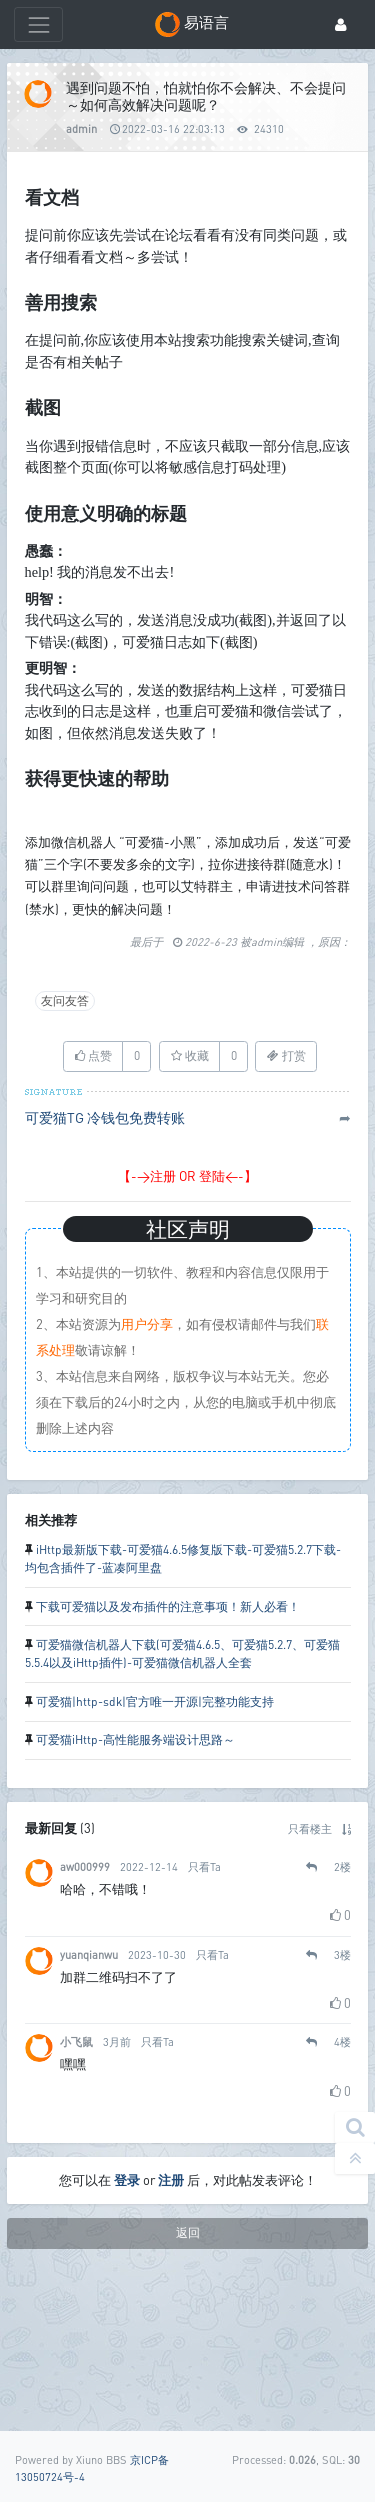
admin (81, 128)
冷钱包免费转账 (136, 1265)
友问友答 (65, 1148)
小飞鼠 (76, 2189)
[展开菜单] (38, 24)
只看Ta (204, 2014)
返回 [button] (188, 2380)
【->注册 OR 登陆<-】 (187, 1324)
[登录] (341, 24)
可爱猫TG (54, 1265)
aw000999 (85, 2014)
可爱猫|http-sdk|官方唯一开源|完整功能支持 (155, 1849)
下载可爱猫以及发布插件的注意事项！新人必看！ (168, 1754)
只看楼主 (310, 1976)
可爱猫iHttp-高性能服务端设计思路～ (135, 1887)
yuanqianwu (89, 2101)
